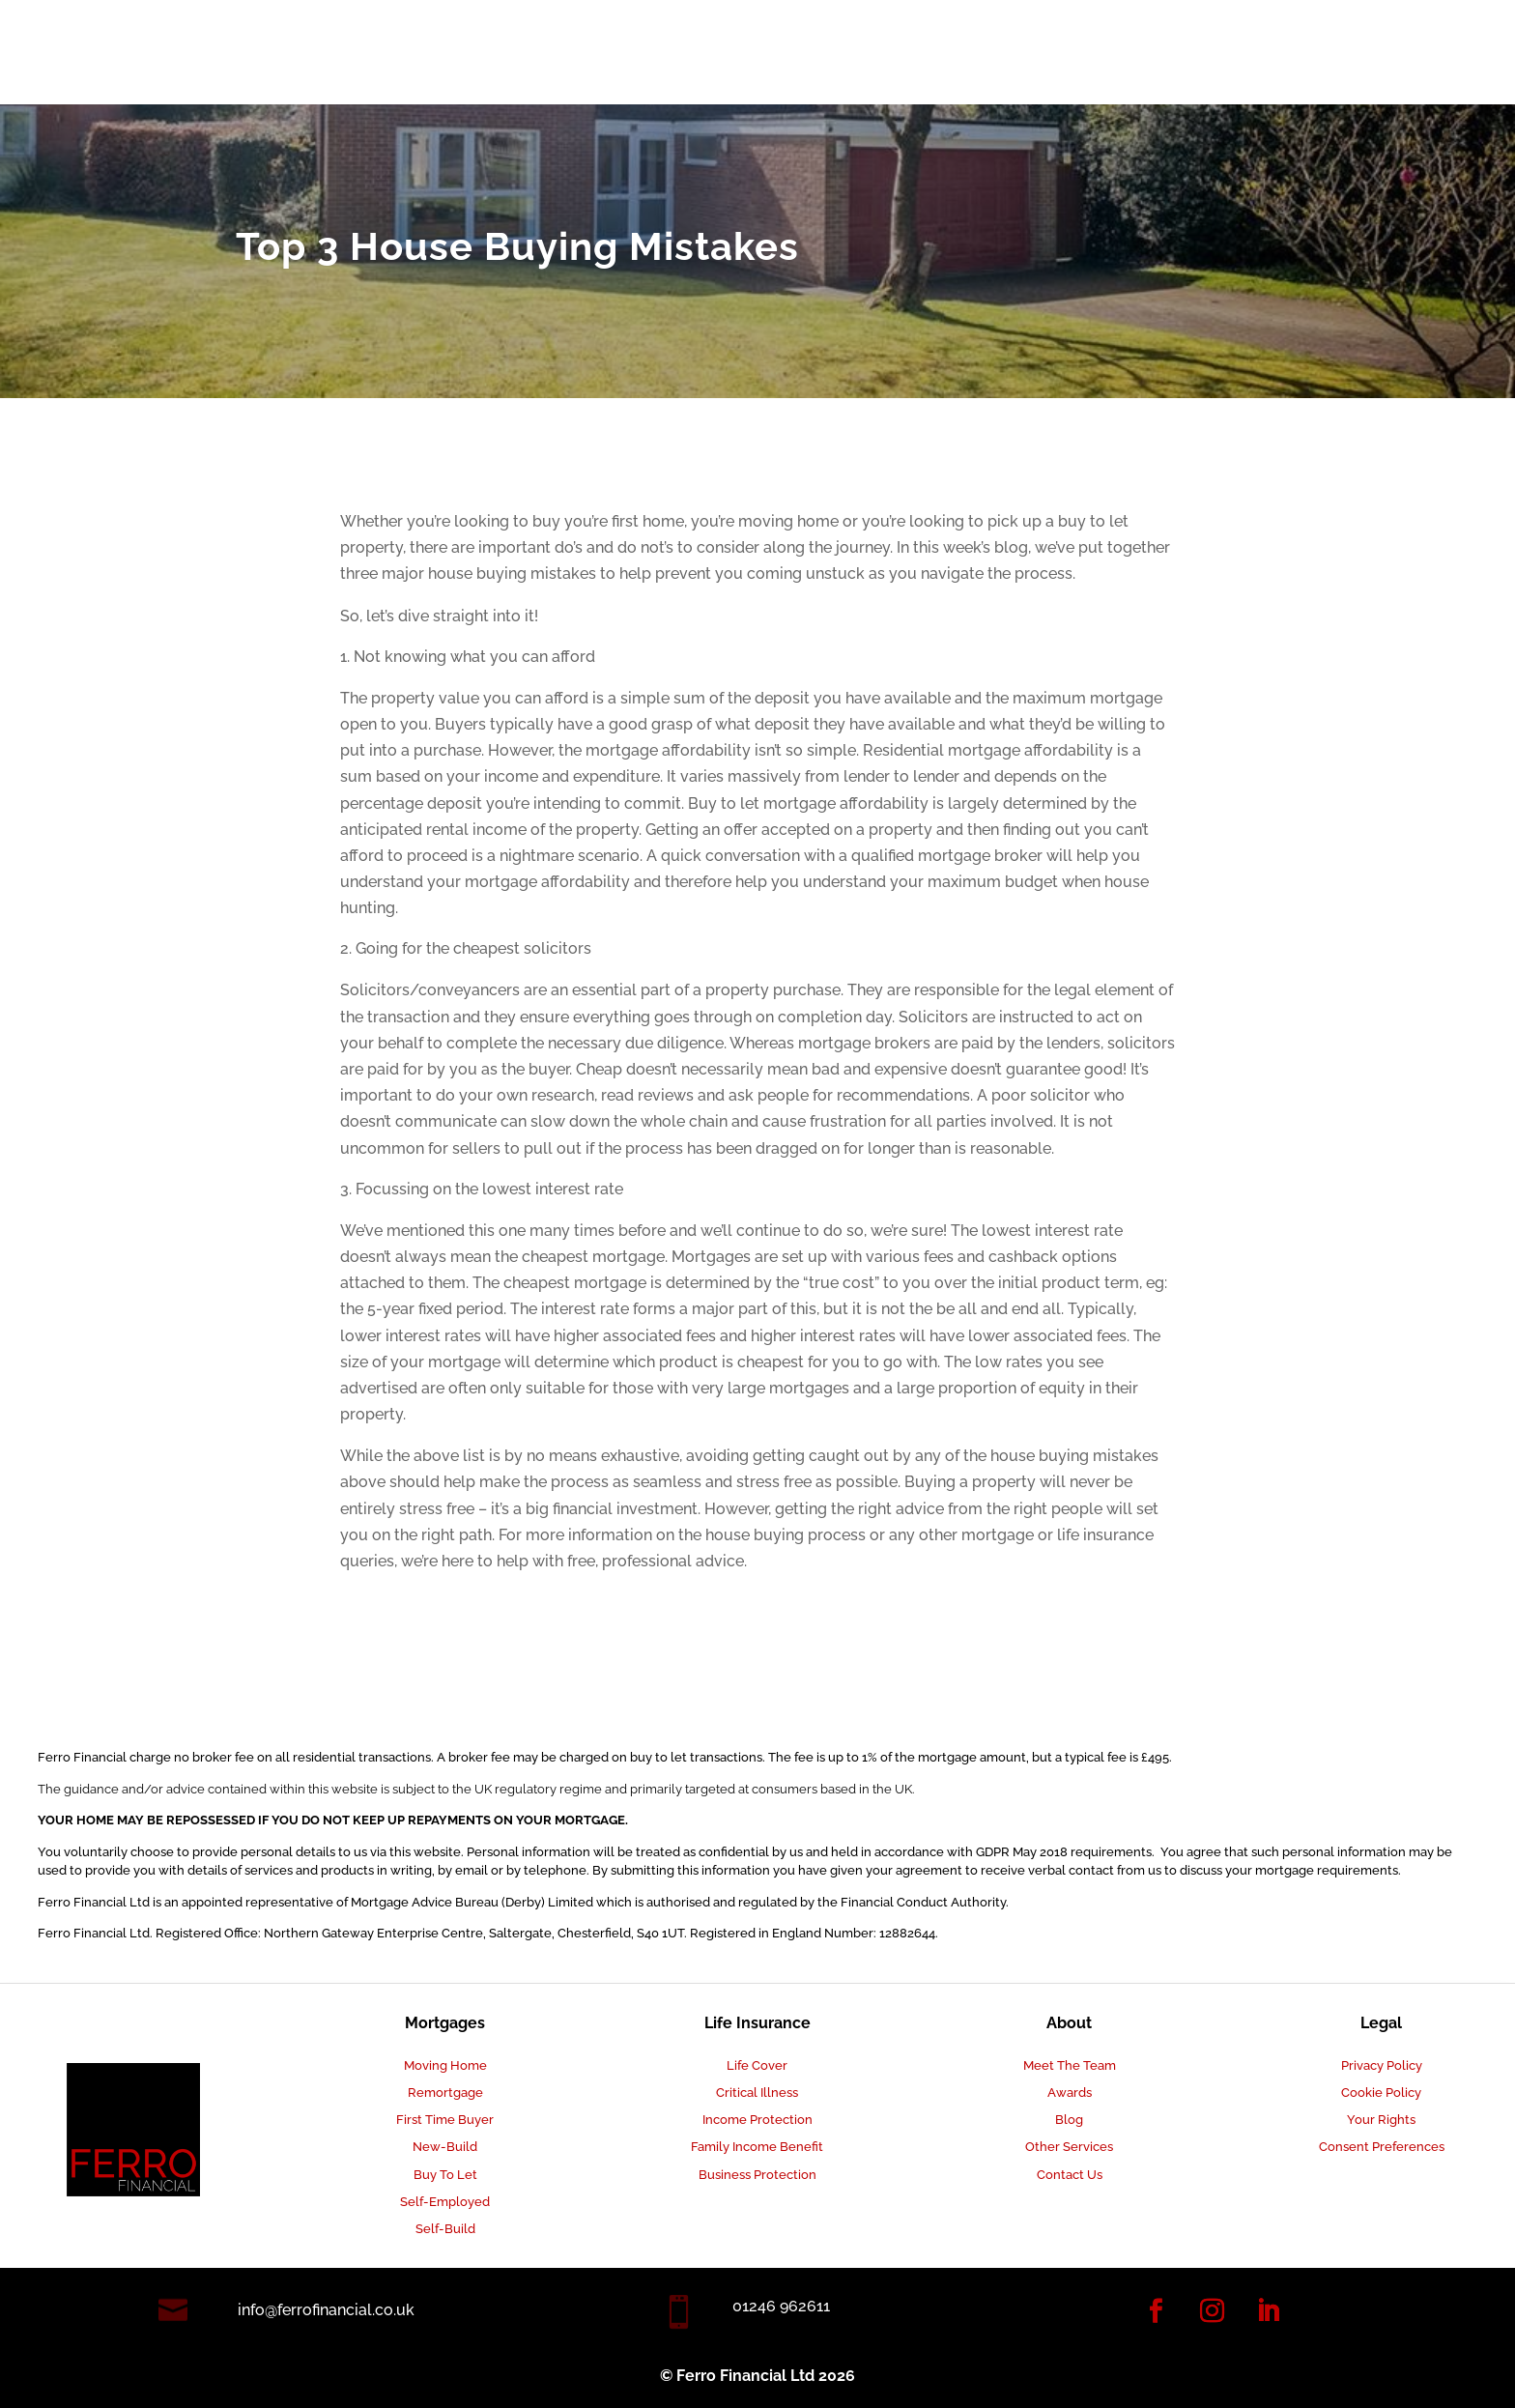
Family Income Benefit (757, 2146)
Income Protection (757, 2119)
